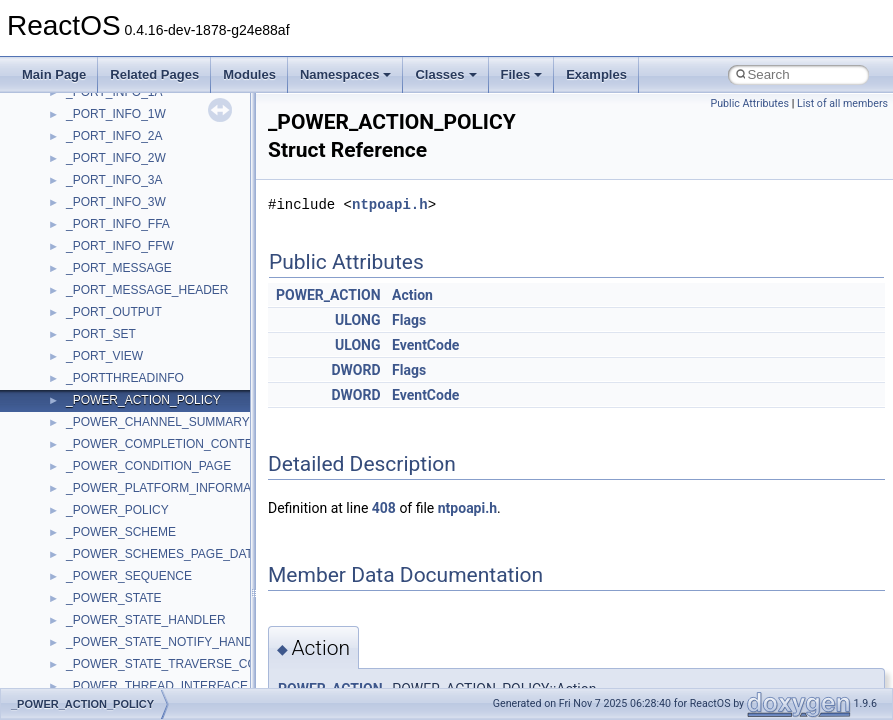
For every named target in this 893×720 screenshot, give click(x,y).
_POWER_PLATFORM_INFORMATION (172, 488)
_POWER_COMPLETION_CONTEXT (167, 444)
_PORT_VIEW (104, 356)
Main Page (54, 74)
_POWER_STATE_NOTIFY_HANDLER (171, 642)
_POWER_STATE (114, 598)
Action (412, 295)
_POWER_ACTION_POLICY (143, 400)
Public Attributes (749, 103)
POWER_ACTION (328, 295)
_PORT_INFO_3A (114, 180)
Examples (596, 74)
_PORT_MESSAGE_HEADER (147, 290)
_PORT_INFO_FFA (118, 224)
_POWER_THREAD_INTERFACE (157, 686)
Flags (409, 320)
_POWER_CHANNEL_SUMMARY (158, 422)
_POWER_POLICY (117, 510)
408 (384, 508)
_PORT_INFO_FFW (120, 246)
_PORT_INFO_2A (114, 136)
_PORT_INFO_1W (116, 114)
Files (522, 74)
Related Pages (154, 74)
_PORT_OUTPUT (114, 312)
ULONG (357, 320)
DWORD (355, 370)
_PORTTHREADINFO (125, 378)
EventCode (425, 345)
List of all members (842, 103)
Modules (249, 74)
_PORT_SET (101, 334)
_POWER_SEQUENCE (129, 576)
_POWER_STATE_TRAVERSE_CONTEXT (181, 664)
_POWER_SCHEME (121, 532)
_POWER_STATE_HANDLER (146, 620)
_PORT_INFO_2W (116, 158)
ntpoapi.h (390, 204)
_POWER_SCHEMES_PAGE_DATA (163, 554)
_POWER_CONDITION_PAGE (148, 466)
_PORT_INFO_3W (116, 202)
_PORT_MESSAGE (119, 268)
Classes (445, 74)
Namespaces (346, 74)
